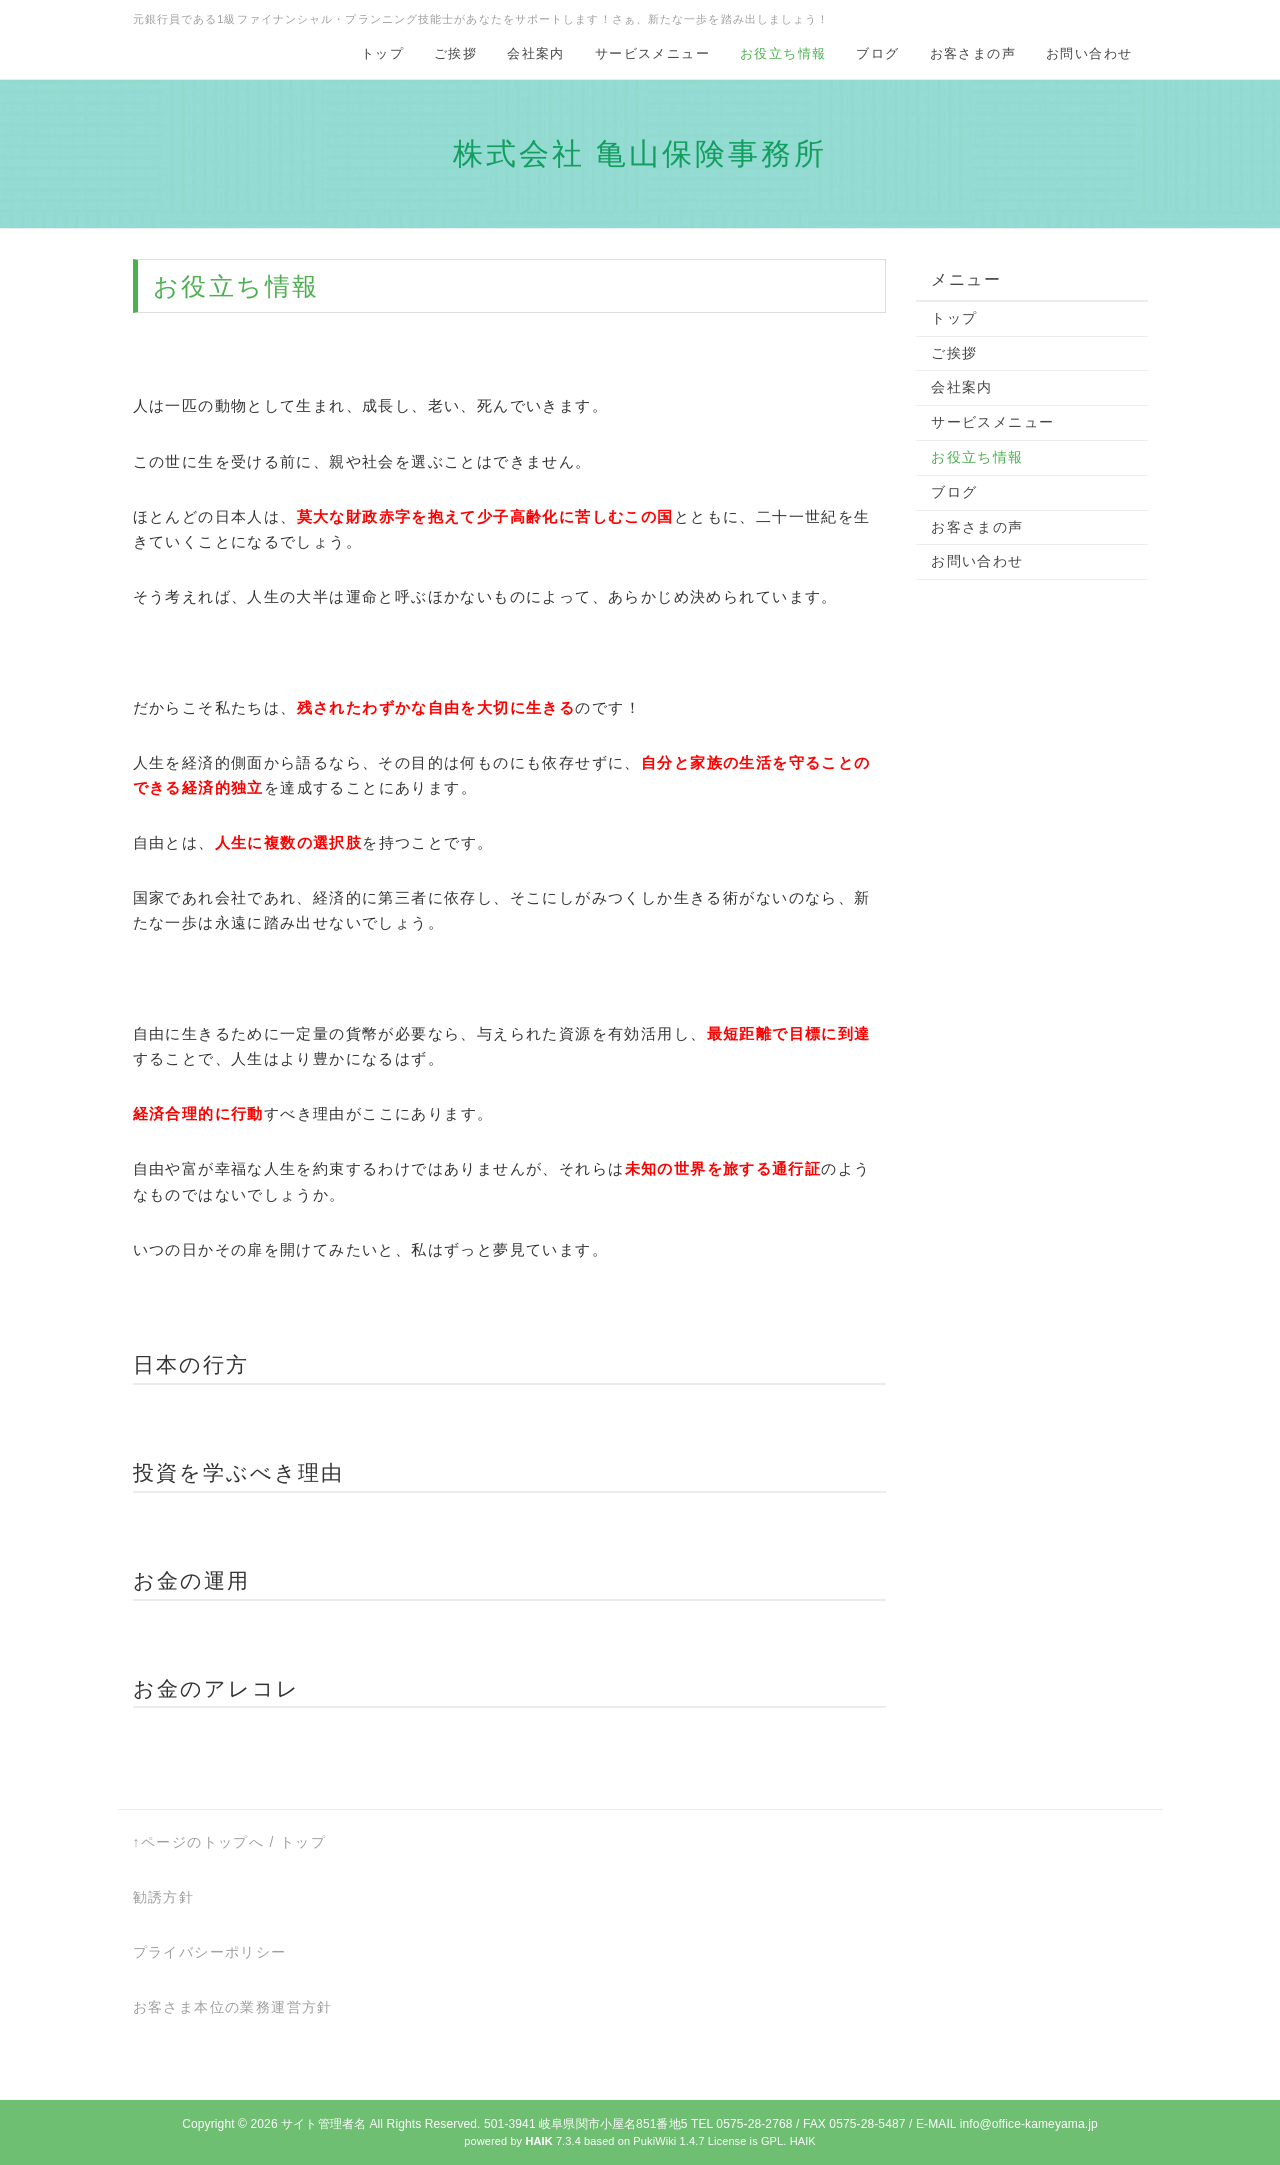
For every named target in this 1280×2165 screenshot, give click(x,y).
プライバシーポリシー (210, 1952)
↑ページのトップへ (199, 1842)
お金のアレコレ (217, 1688)
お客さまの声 (973, 53)
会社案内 (536, 53)
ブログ (877, 53)
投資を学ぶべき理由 (239, 1472)
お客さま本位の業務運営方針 (233, 2007)
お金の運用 (192, 1580)
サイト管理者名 (323, 2124)
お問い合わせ (1089, 53)
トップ (382, 53)
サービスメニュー (652, 53)
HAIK (803, 2141)
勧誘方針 (164, 1897)
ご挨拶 (455, 53)
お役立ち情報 (783, 53)
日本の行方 (191, 1364)
